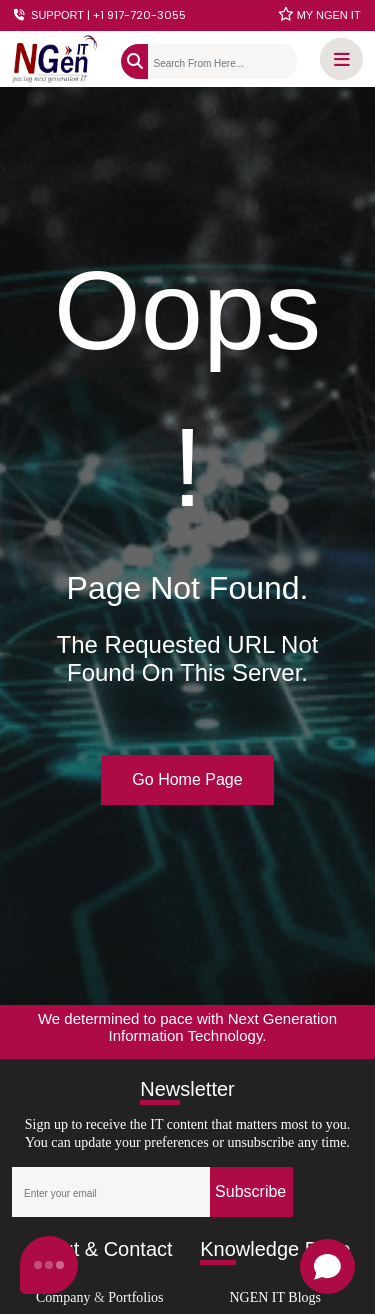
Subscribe (250, 1191)
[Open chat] (327, 1266)
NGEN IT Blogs (275, 1297)
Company (63, 1297)
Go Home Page (187, 779)
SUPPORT (99, 15)
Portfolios (135, 1297)
